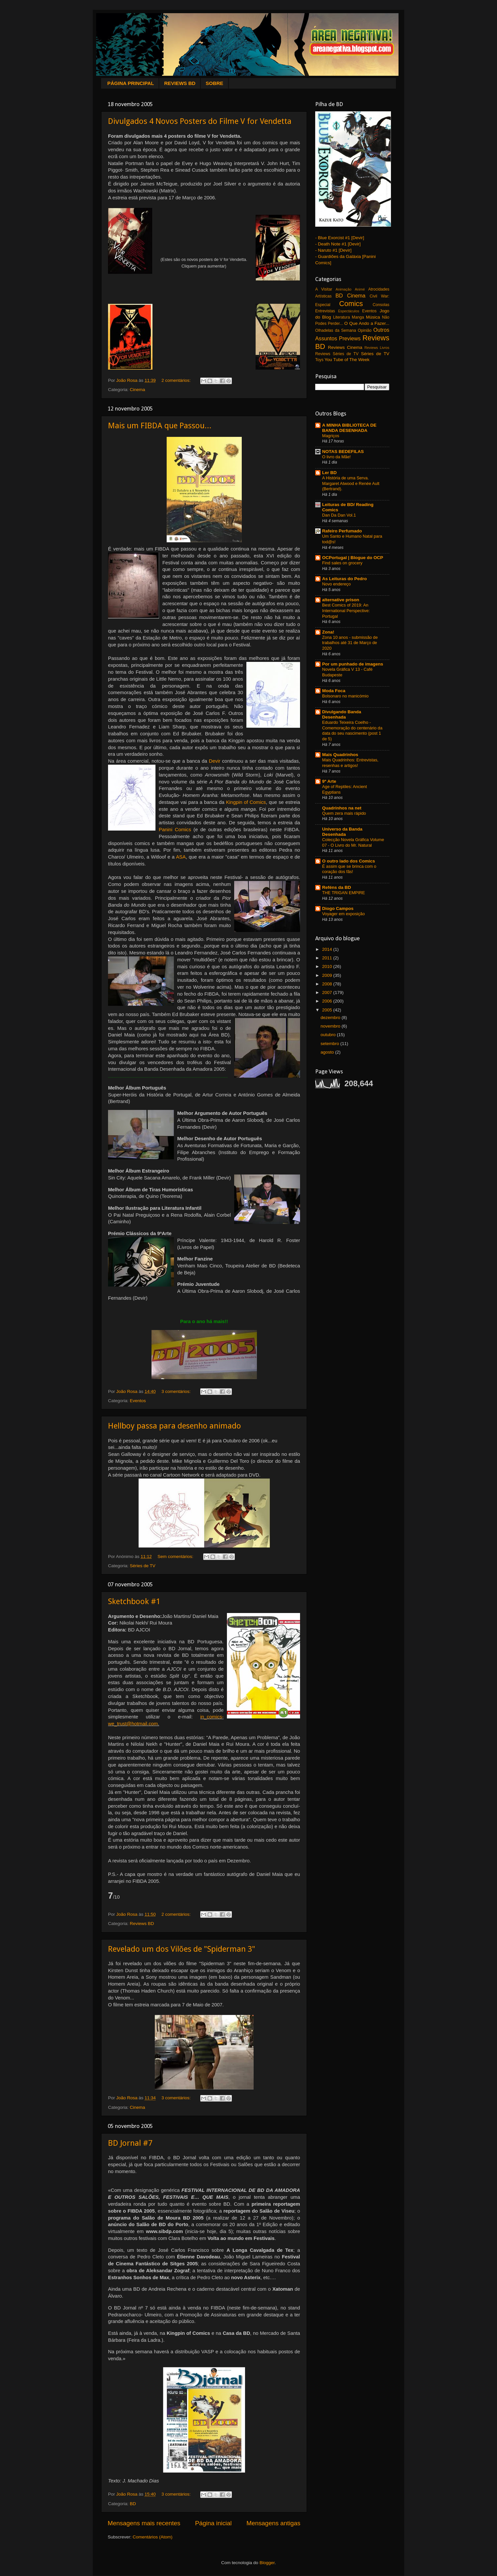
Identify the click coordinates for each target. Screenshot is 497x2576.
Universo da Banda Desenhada (342, 832)
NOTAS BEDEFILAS (343, 451)
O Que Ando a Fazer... (366, 323)
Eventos (138, 1400)
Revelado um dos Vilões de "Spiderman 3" (181, 1949)
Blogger (267, 2562)
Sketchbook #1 (134, 1601)
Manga (358, 317)
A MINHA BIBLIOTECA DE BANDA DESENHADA (349, 428)
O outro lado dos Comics (348, 861)
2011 (327, 957)
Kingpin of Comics (246, 802)
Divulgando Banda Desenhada (341, 714)
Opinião (365, 330)
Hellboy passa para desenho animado (174, 1425)
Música (373, 317)
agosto (327, 1052)
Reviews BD (142, 1923)
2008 (327, 983)
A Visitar (323, 289)
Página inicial (213, 2523)
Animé (360, 289)
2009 (327, 975)
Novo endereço (336, 583)
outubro (328, 1034)
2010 (327, 966)
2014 (327, 949)
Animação (343, 289)
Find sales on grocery (342, 562)
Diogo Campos (337, 908)
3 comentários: (176, 1391)
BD (133, 2503)
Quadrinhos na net (341, 808)
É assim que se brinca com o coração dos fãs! (349, 869)
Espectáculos (348, 311)
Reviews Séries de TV (337, 354)
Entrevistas (325, 311)
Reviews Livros (377, 348)
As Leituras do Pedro (344, 578)
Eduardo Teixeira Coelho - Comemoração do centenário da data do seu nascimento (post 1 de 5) (352, 730)
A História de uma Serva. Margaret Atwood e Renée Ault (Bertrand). (350, 483)
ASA (181, 857)
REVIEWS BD (179, 83)
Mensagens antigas (273, 2523)
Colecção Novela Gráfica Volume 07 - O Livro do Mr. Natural (353, 842)
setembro (330, 1043)
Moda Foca (333, 690)
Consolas (381, 304)
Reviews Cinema (345, 347)
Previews (350, 338)
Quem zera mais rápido (344, 813)
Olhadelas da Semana (335, 330)
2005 (327, 1009)
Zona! (328, 632)
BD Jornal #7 (130, 2143)
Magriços (330, 435)
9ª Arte (329, 781)
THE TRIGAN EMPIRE (343, 892)
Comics (351, 303)
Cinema (137, 389)
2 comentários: (176, 380)
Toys (319, 359)
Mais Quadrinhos (340, 754)
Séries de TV (142, 1565)
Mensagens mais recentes (144, 2523)
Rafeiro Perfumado (342, 530)
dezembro (331, 1017)
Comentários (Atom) (153, 2536)
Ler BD (329, 472)
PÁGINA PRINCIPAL (130, 83)
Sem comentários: (176, 1556)
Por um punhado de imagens (352, 664)
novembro (331, 1026)
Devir (214, 761)
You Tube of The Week (346, 359)
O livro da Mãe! (336, 456)
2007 (327, 992)
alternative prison (340, 599)
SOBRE (214, 83)
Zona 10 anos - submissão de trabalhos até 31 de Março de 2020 (350, 643)
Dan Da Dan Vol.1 (339, 515)
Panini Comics (175, 829)
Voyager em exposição (343, 913)
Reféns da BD (336, 887)
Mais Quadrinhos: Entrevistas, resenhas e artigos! (350, 762)
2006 (327, 1001)
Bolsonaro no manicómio (345, 696)
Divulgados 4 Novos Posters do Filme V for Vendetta (199, 121)
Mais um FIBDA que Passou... (159, 425)
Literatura (341, 317)
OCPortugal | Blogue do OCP (352, 557)
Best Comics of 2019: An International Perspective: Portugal (346, 610)
